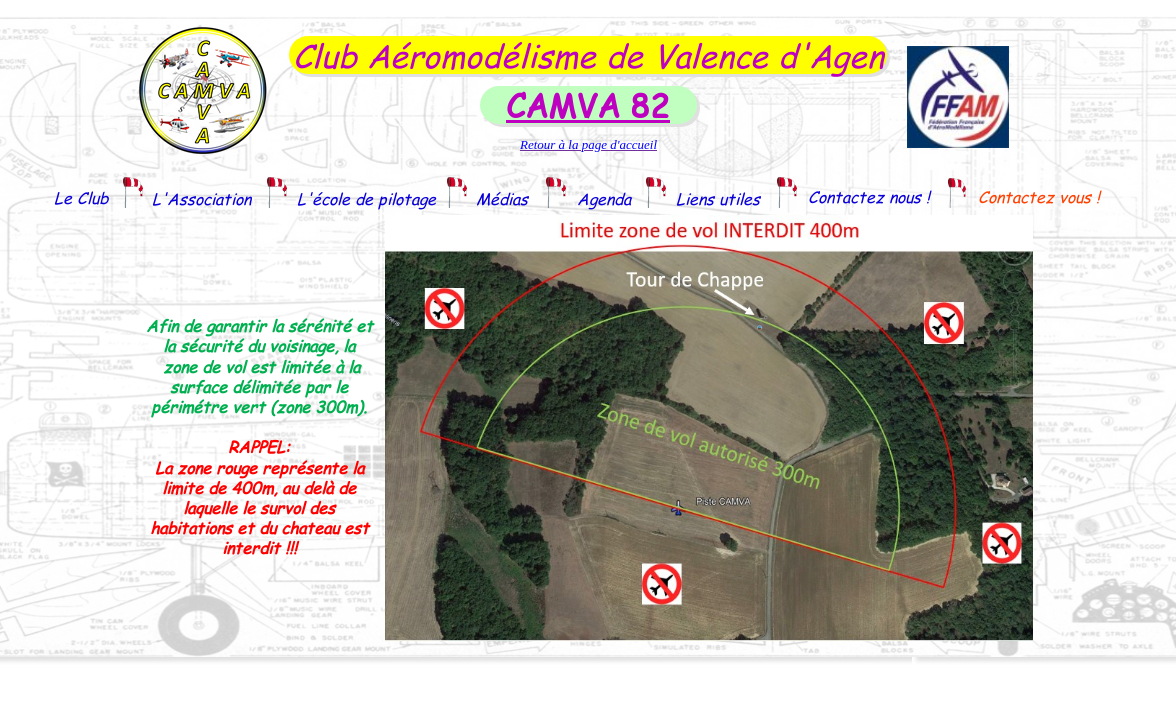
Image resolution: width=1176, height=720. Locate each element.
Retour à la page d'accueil (588, 144)
